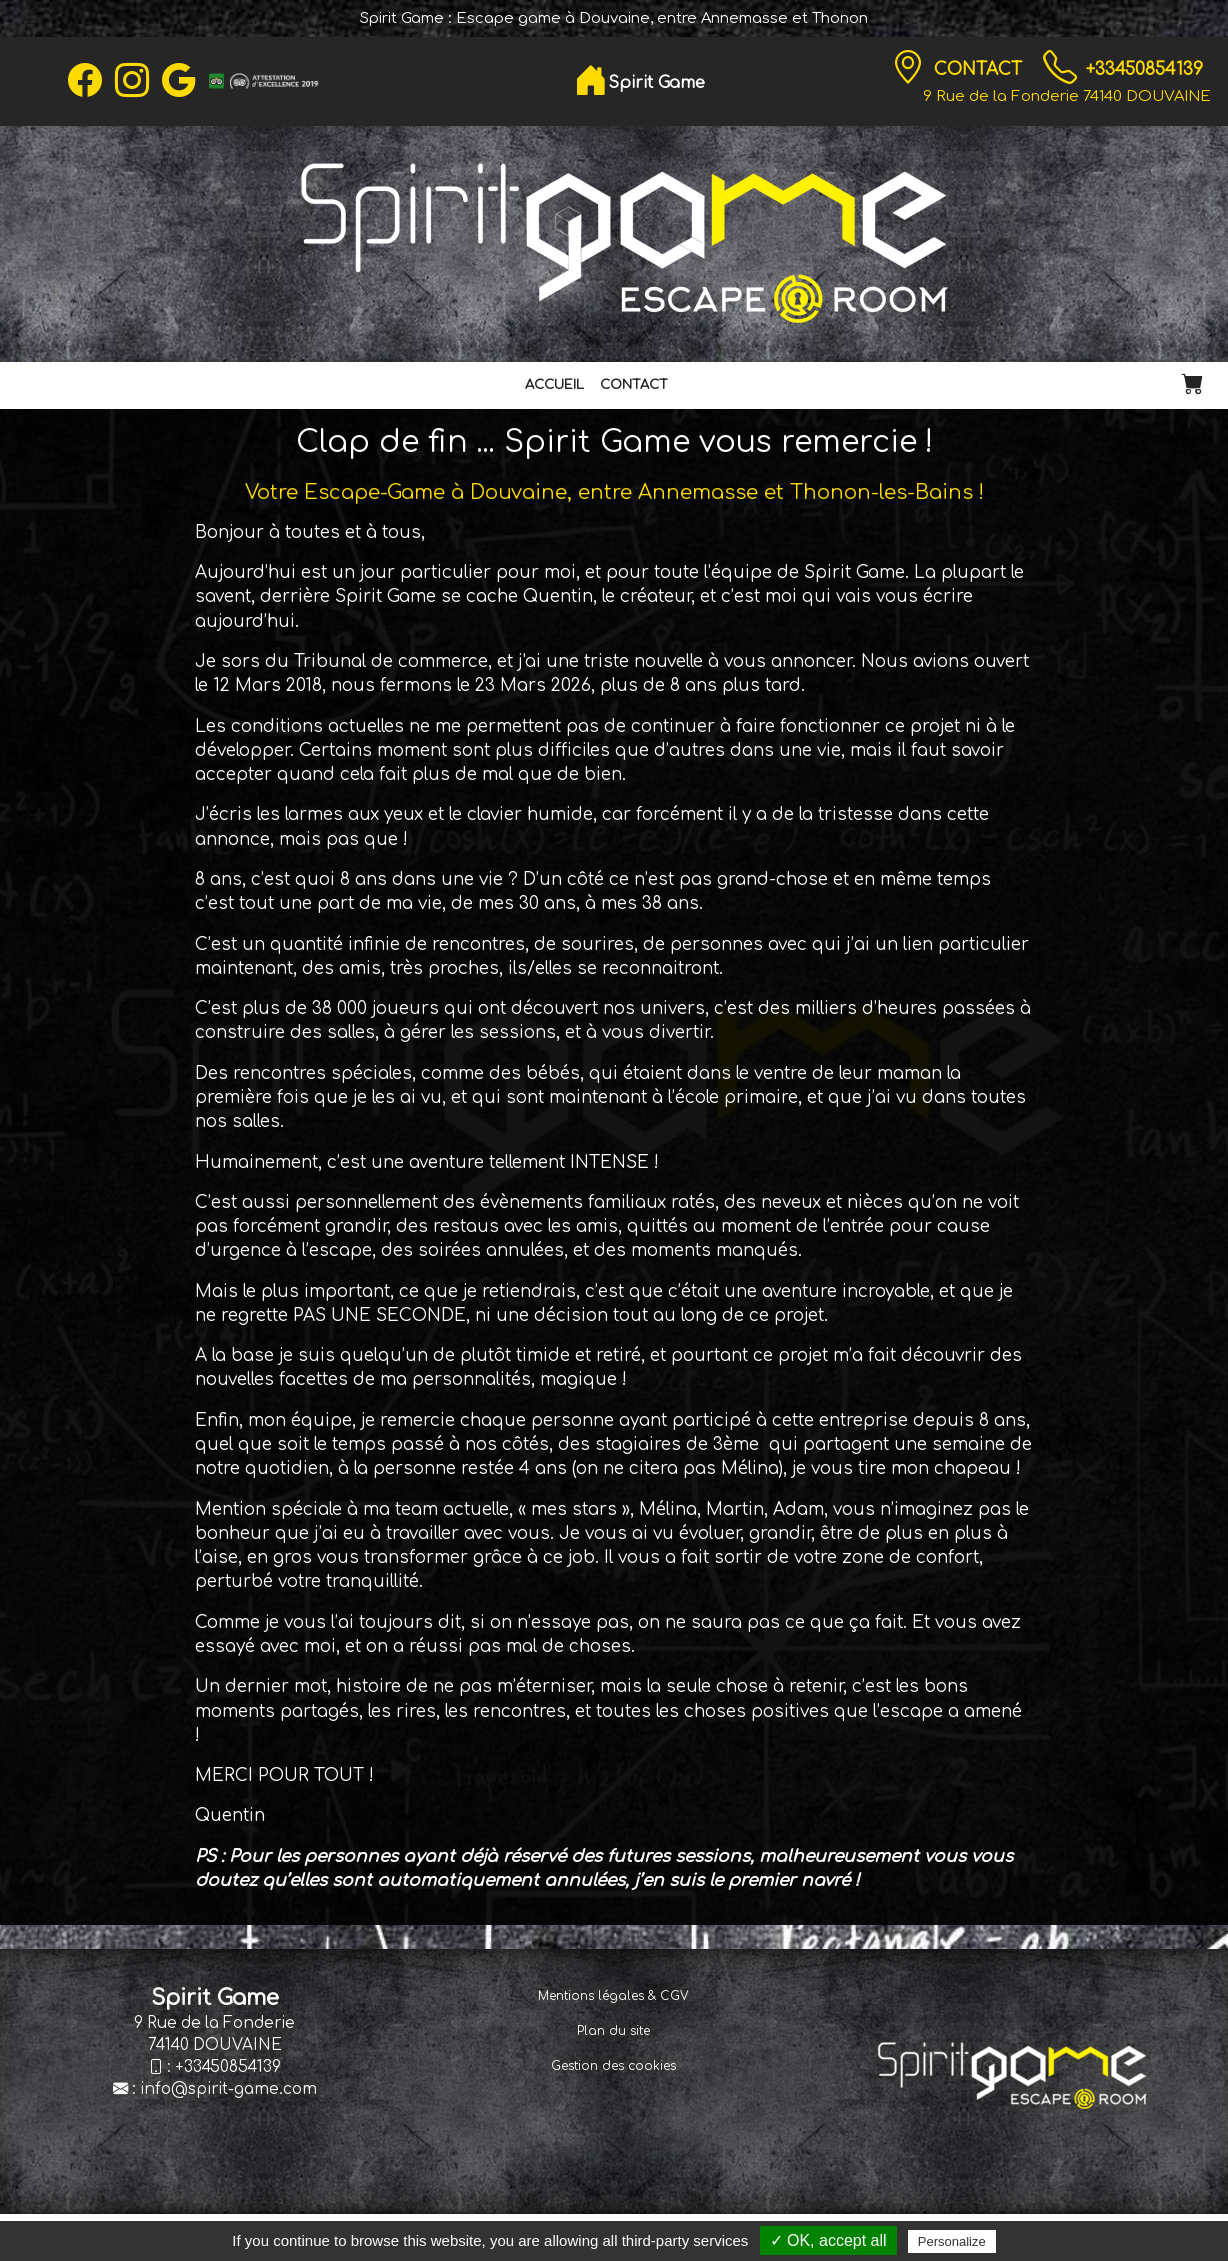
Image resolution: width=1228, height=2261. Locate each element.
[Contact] (908, 68)
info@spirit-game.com (228, 2089)
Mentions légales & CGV (613, 1996)
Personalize (952, 2241)
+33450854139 (1144, 69)
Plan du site (613, 2031)
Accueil (554, 385)
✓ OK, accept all (828, 2240)
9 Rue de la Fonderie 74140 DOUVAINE (1067, 96)
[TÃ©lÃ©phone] (1060, 68)
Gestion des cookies (613, 2066)
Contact (980, 69)
